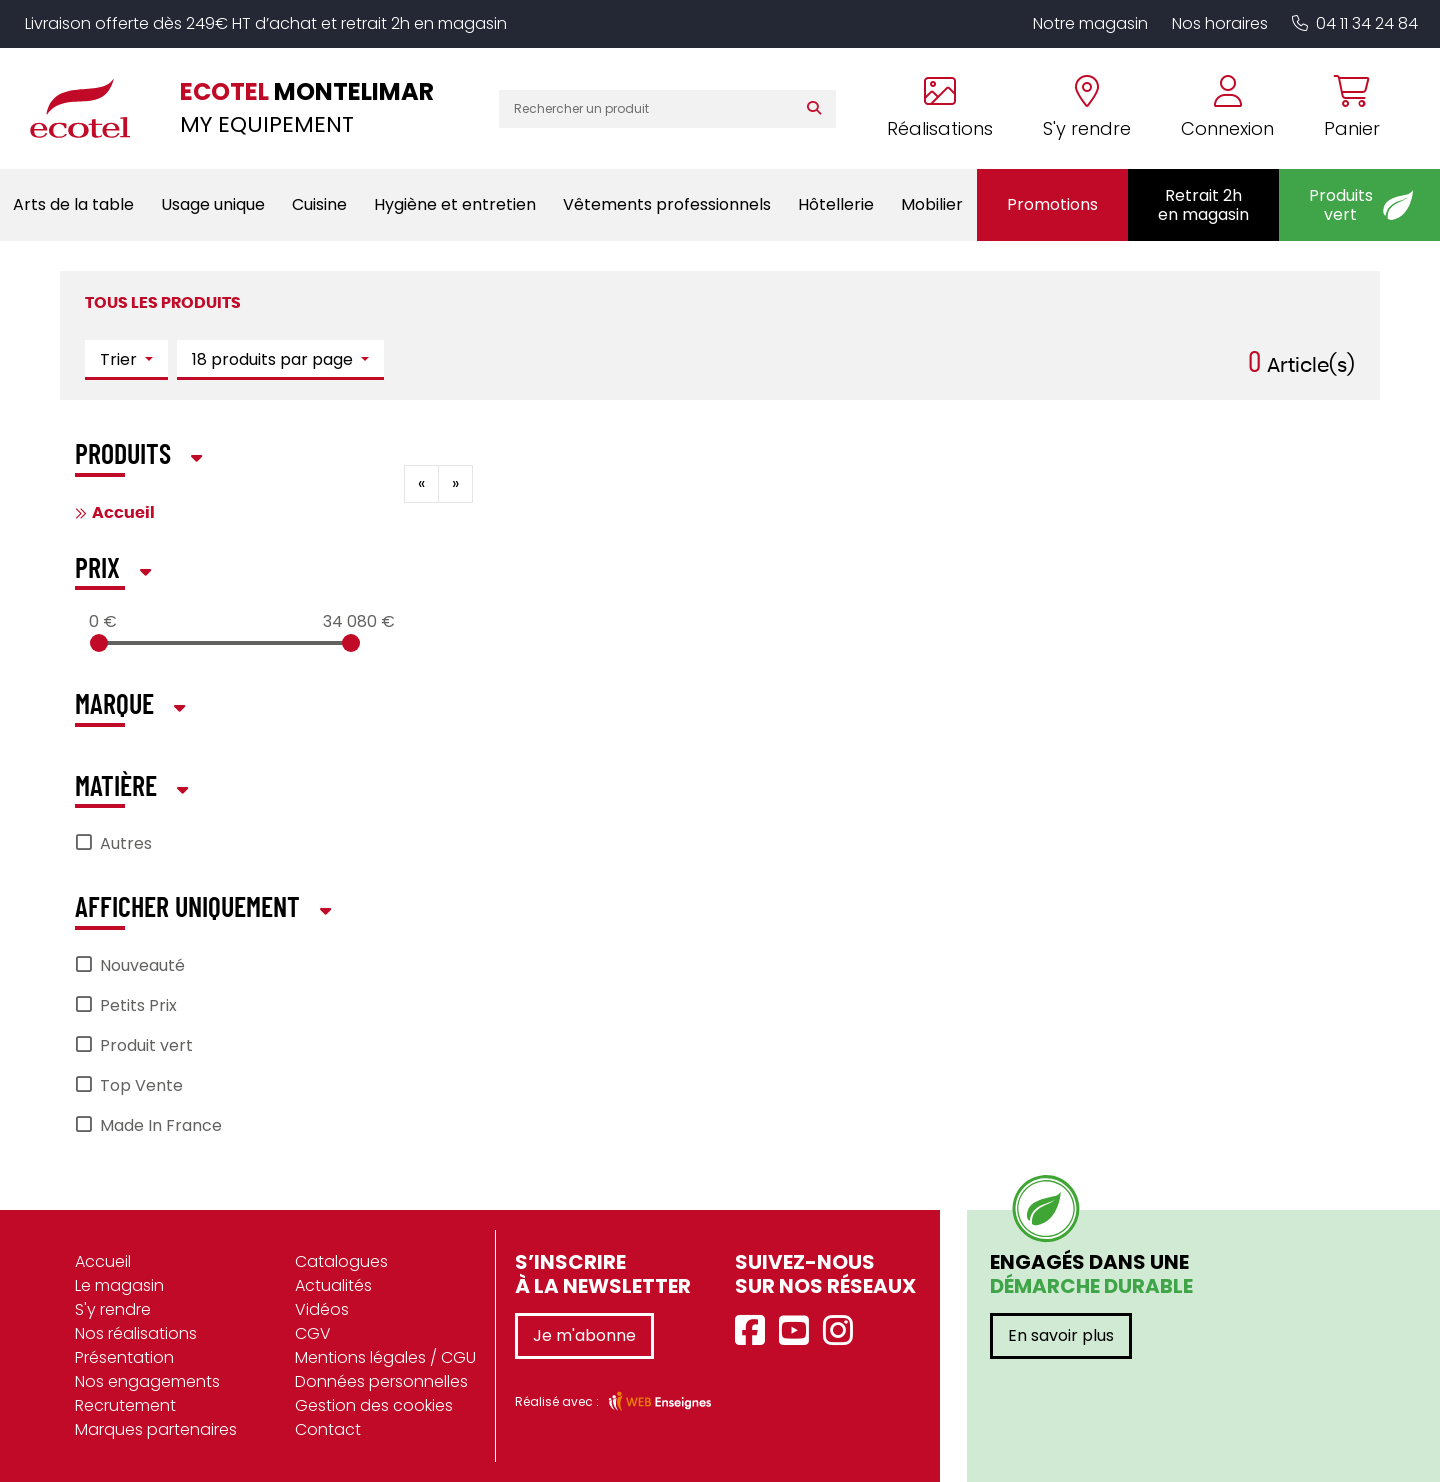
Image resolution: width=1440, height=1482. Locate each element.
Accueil (123, 513)
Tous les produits (163, 303)
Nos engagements (147, 1381)
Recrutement (125, 1405)
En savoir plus (1061, 1335)
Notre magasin (1090, 23)
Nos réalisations (136, 1333)
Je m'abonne (584, 1335)
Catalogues (341, 1261)
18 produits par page (274, 359)
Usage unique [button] (213, 204)
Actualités (333, 1285)
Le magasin (119, 1285)
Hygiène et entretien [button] (455, 204)
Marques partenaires (156, 1429)
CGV (313, 1333)
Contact (328, 1429)
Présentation (124, 1357)
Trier (120, 359)
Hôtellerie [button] (836, 204)
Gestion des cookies (374, 1405)
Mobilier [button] (932, 204)
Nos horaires (1220, 23)
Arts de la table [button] (73, 204)
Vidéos (322, 1309)
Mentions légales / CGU (385, 1357)
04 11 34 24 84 (1355, 23)
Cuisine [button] (319, 204)
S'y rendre (113, 1309)
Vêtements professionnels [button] (667, 204)
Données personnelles (381, 1381)
